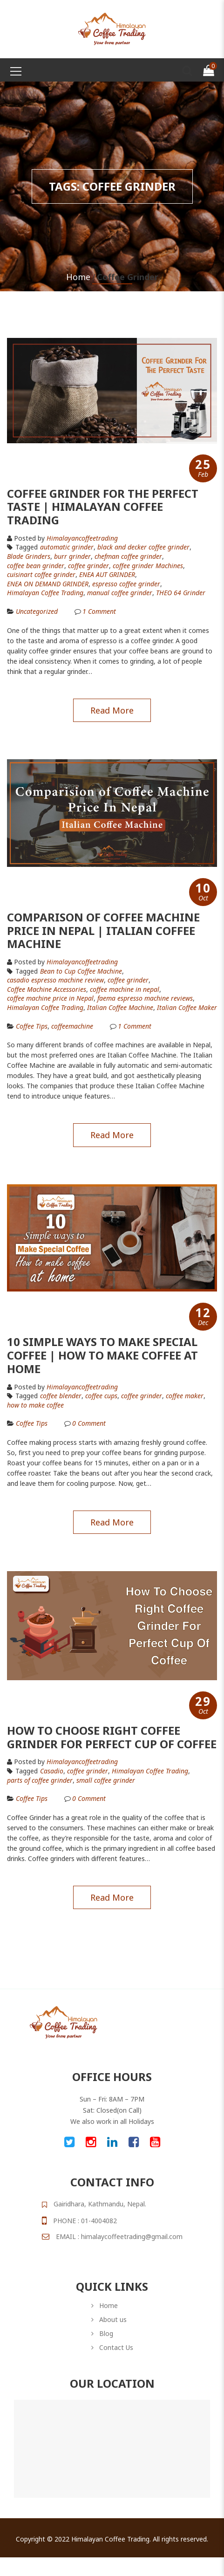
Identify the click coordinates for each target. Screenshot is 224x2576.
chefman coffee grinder (128, 556)
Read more (112, 710)
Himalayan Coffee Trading (45, 593)
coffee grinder (88, 566)
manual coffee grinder (119, 593)
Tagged (22, 547)
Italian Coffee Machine (120, 1007)
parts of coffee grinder (40, 1780)
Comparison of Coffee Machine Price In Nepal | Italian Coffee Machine (103, 930)
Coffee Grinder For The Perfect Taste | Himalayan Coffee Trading (102, 507)
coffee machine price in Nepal (50, 998)
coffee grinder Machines (148, 566)
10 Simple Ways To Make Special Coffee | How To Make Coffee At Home (102, 1355)
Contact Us (116, 2347)
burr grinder (72, 556)
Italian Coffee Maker (187, 1007)
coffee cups (101, 1396)
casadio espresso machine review (55, 980)
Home (78, 276)
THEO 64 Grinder (180, 593)
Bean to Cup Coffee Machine (81, 971)
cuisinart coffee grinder (41, 574)
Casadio (51, 1771)
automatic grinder (67, 547)
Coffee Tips (32, 1026)
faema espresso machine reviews (145, 998)
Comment (99, 611)
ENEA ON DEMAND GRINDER (47, 584)
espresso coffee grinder (126, 584)
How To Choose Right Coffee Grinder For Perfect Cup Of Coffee (112, 1737)
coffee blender (60, 1396)
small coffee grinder (105, 1780)
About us (113, 2319)
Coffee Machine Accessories (46, 989)
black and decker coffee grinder (143, 547)
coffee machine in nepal (124, 989)
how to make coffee (35, 1405)
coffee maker (185, 1396)
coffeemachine (72, 1026)
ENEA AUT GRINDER (107, 574)
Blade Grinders (28, 556)
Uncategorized (37, 611)
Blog (106, 2333)
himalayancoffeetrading (82, 538)
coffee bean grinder (35, 566)
